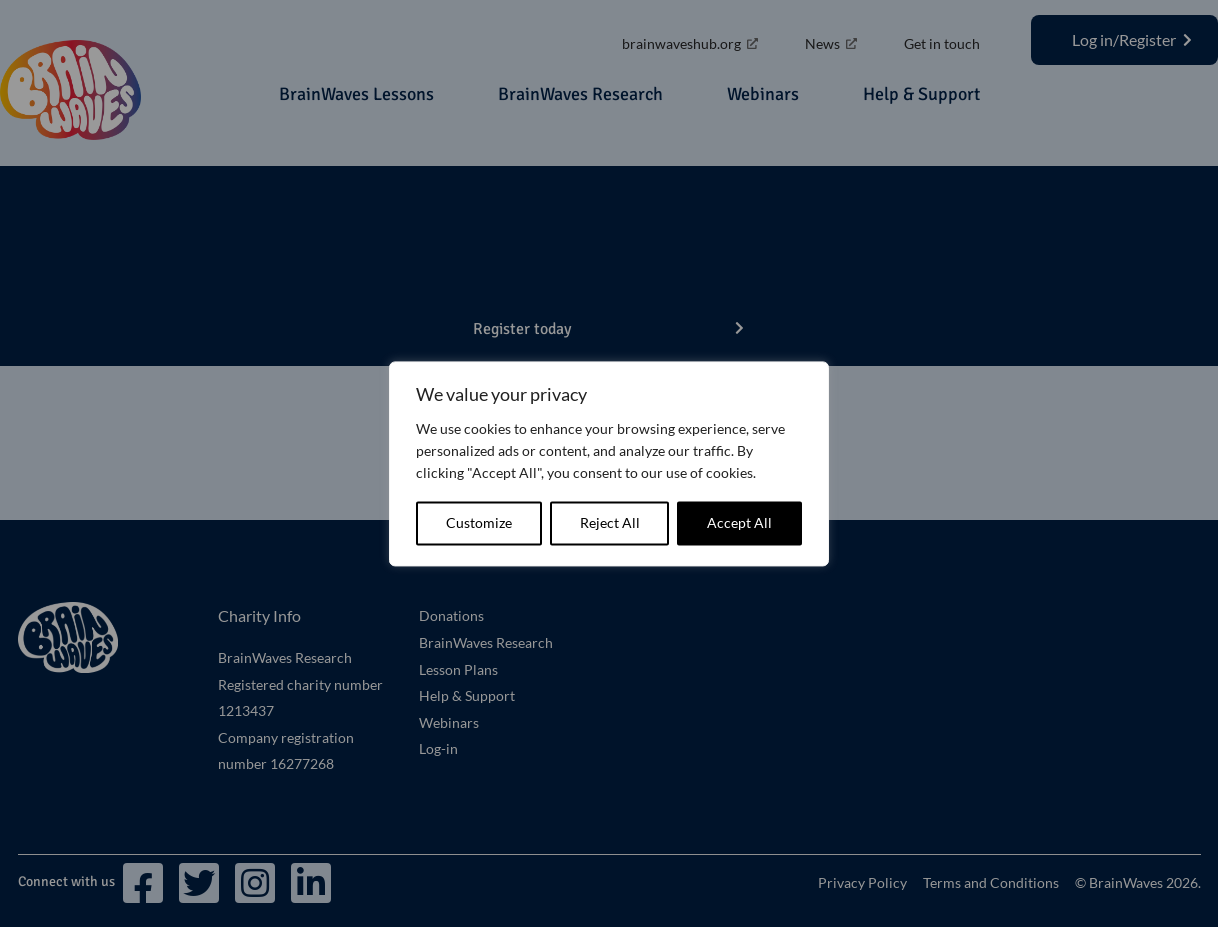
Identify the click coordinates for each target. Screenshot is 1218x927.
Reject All (610, 522)
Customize (479, 522)
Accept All (739, 522)
